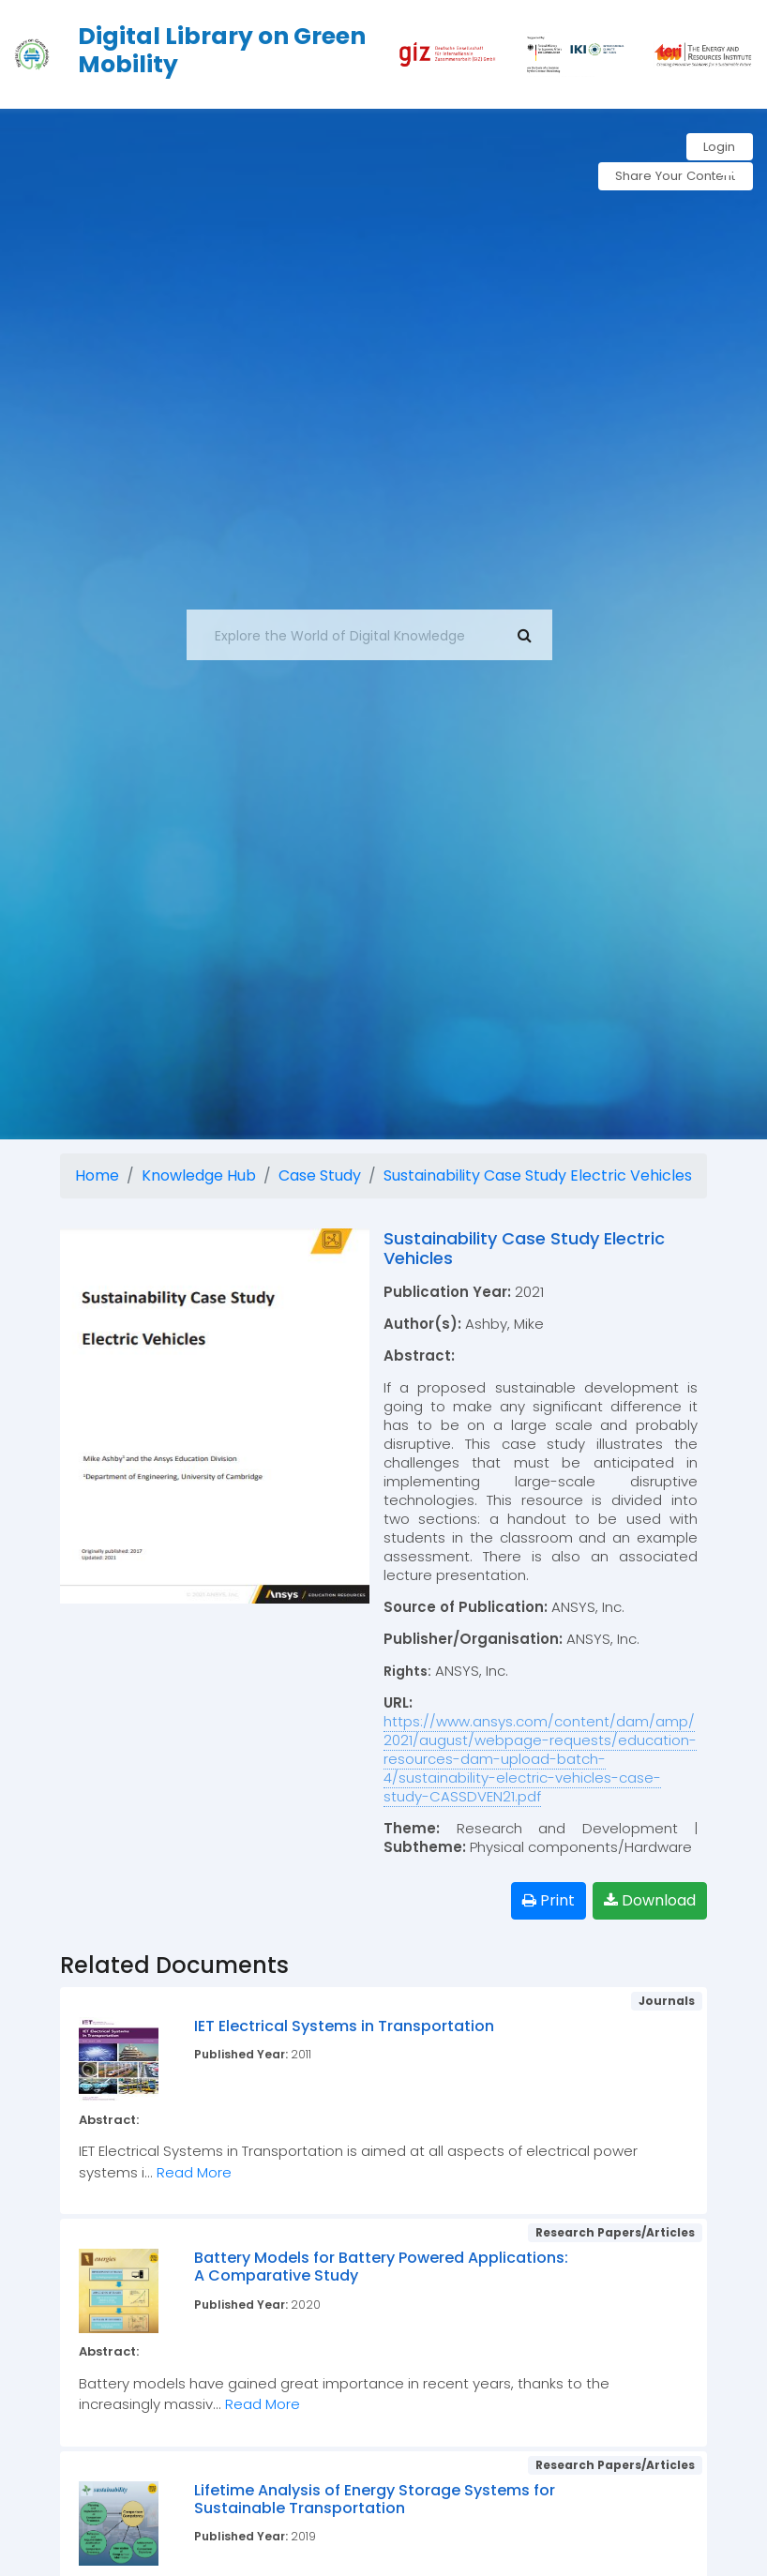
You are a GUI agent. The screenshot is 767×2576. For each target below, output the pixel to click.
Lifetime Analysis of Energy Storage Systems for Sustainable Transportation (374, 2499)
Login (717, 147)
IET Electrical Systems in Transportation (344, 2026)
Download (650, 1900)
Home (97, 1175)
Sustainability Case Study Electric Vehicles (538, 1175)
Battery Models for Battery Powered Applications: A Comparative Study (381, 2266)
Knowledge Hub (199, 1175)
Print (548, 1900)
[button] (733, 165)
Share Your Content (669, 178)
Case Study (319, 1175)
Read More (194, 2172)
